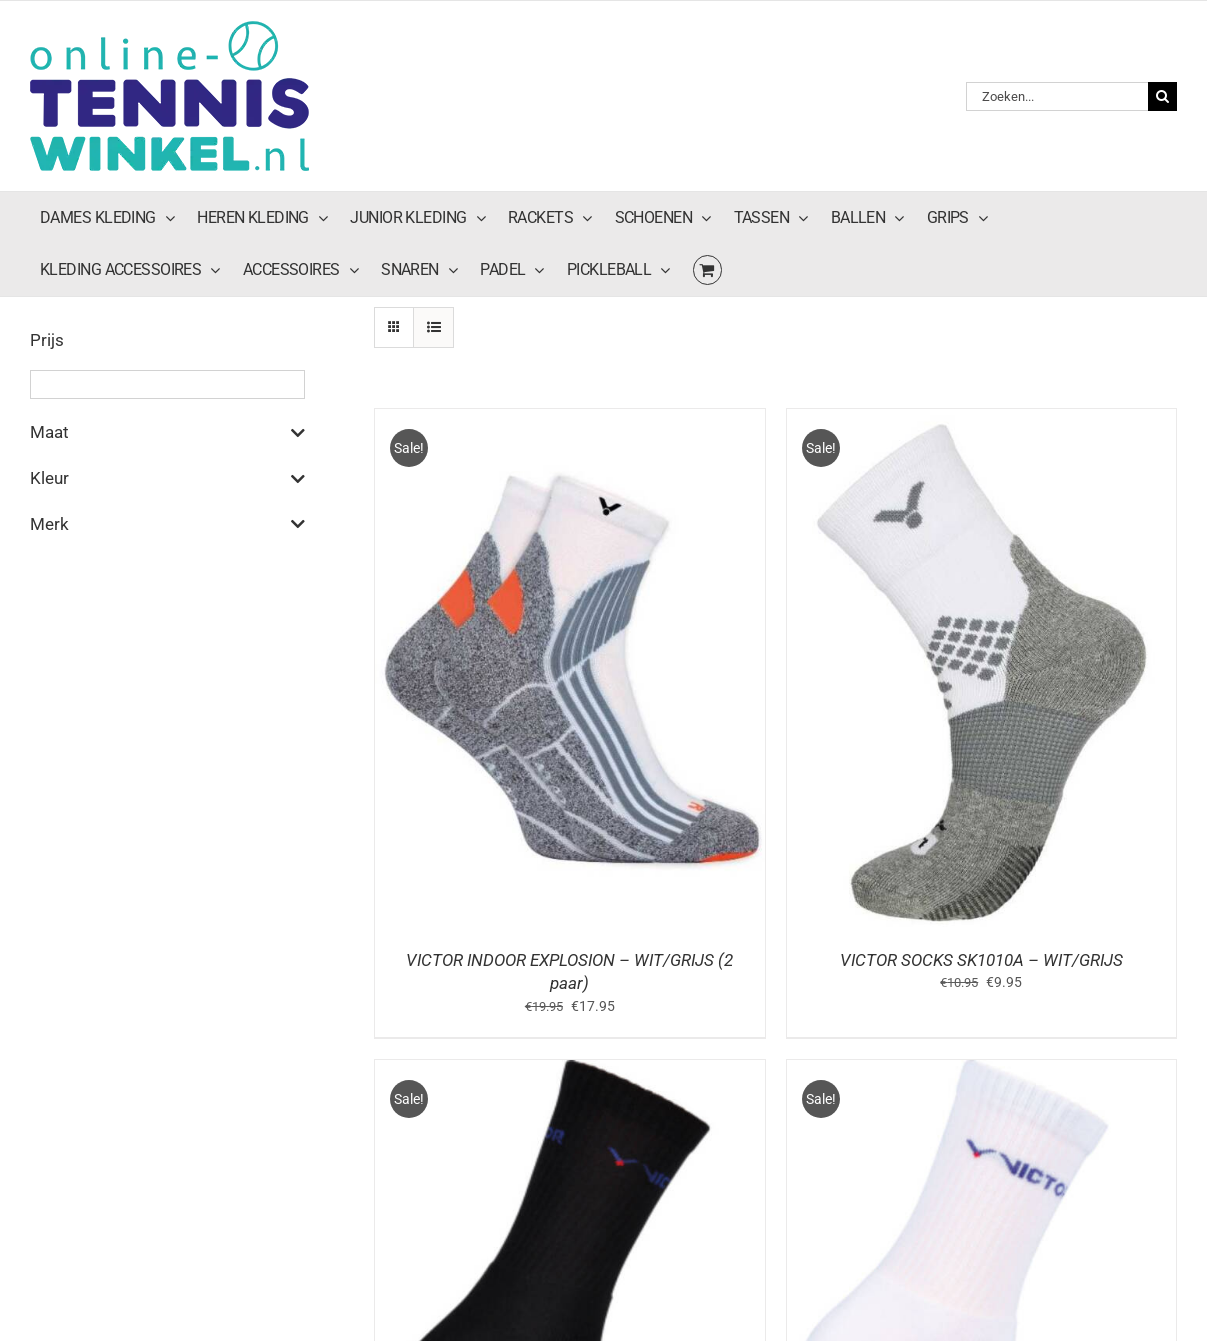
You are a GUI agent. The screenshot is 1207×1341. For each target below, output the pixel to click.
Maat (167, 433)
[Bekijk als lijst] (433, 327)
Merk (167, 524)
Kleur (167, 479)
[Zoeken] (1162, 96)
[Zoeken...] (1057, 96)
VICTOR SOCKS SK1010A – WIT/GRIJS (981, 960)
